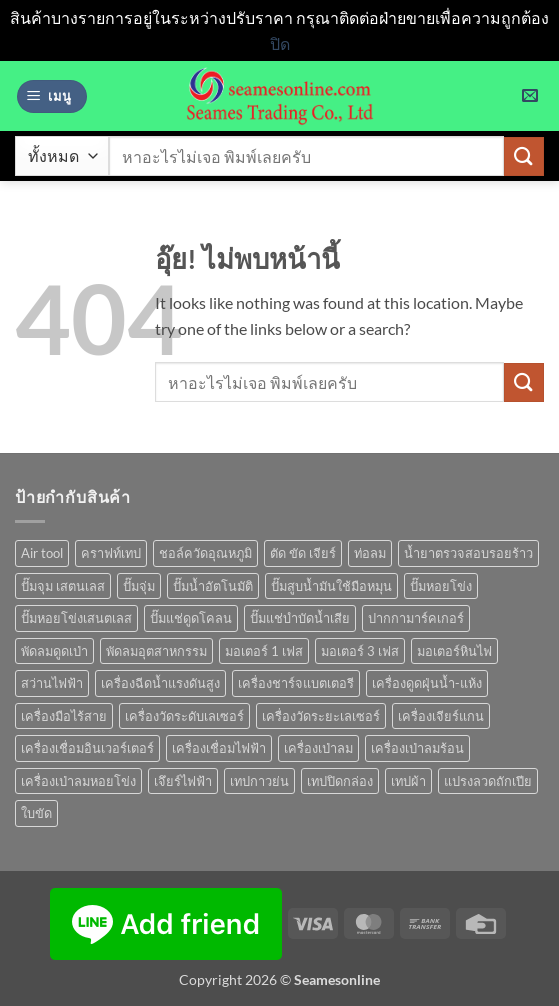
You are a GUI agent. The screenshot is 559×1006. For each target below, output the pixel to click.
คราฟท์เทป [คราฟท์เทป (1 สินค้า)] (111, 553)
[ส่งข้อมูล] (524, 156)
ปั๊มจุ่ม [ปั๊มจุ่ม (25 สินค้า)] (139, 586)
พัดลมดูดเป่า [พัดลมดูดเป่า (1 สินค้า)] (54, 651)
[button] (52, 96)
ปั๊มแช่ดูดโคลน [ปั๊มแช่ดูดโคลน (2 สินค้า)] (191, 618)
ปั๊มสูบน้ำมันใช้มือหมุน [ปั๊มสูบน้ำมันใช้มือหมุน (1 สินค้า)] (331, 586)
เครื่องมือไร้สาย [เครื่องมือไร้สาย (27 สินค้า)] (64, 716)
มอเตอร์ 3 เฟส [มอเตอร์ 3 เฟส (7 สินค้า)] (360, 651)
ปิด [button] (280, 43)
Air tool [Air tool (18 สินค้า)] (42, 553)
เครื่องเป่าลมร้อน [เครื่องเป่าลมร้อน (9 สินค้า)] (417, 748)
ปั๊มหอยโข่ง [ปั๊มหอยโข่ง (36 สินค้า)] (441, 586)
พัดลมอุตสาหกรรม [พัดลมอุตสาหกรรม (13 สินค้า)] (156, 651)
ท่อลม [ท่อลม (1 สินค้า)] (370, 553)
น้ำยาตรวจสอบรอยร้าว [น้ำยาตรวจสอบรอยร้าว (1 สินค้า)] (468, 553)
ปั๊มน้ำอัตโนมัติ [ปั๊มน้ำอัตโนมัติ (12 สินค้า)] (213, 586)
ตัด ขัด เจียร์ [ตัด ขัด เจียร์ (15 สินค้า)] (303, 553)
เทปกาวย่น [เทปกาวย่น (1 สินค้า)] (259, 781)
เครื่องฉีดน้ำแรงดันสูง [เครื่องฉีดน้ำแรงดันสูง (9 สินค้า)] (160, 683)
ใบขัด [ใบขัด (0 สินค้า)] (36, 813)
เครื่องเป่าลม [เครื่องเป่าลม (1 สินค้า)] (318, 748)
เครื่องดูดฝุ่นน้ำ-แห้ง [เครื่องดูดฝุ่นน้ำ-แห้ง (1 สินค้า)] (427, 683)
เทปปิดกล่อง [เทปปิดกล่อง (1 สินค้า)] (340, 781)
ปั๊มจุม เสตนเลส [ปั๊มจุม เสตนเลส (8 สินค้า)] (63, 586)
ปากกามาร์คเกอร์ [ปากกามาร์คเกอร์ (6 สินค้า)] (416, 618)
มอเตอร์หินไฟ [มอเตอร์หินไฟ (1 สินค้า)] (454, 651)
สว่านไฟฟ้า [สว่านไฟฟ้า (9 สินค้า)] (52, 683)
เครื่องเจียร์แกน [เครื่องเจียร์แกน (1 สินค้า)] (441, 716)
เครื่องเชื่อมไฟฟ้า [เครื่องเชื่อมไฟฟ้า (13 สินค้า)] (219, 748)
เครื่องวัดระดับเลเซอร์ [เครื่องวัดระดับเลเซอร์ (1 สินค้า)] (184, 716)
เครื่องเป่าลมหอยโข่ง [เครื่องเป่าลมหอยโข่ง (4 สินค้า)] (78, 781)
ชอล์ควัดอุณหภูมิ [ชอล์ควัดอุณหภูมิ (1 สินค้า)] (205, 553)
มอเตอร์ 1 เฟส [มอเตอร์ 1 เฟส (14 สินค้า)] (264, 651)
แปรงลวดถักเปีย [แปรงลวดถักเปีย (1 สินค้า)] (488, 781)
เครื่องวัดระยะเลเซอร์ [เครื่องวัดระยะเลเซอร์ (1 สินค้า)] (321, 716)
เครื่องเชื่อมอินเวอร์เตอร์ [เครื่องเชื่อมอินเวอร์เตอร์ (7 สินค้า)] (87, 748)
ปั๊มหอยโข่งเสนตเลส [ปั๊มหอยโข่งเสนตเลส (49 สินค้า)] (76, 618)
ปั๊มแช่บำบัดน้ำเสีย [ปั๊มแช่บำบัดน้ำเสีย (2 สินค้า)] (300, 618)
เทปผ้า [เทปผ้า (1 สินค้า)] (408, 781)
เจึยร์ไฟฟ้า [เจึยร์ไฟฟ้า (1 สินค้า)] (183, 781)
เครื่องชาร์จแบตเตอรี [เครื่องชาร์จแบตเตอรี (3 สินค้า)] (296, 683)
